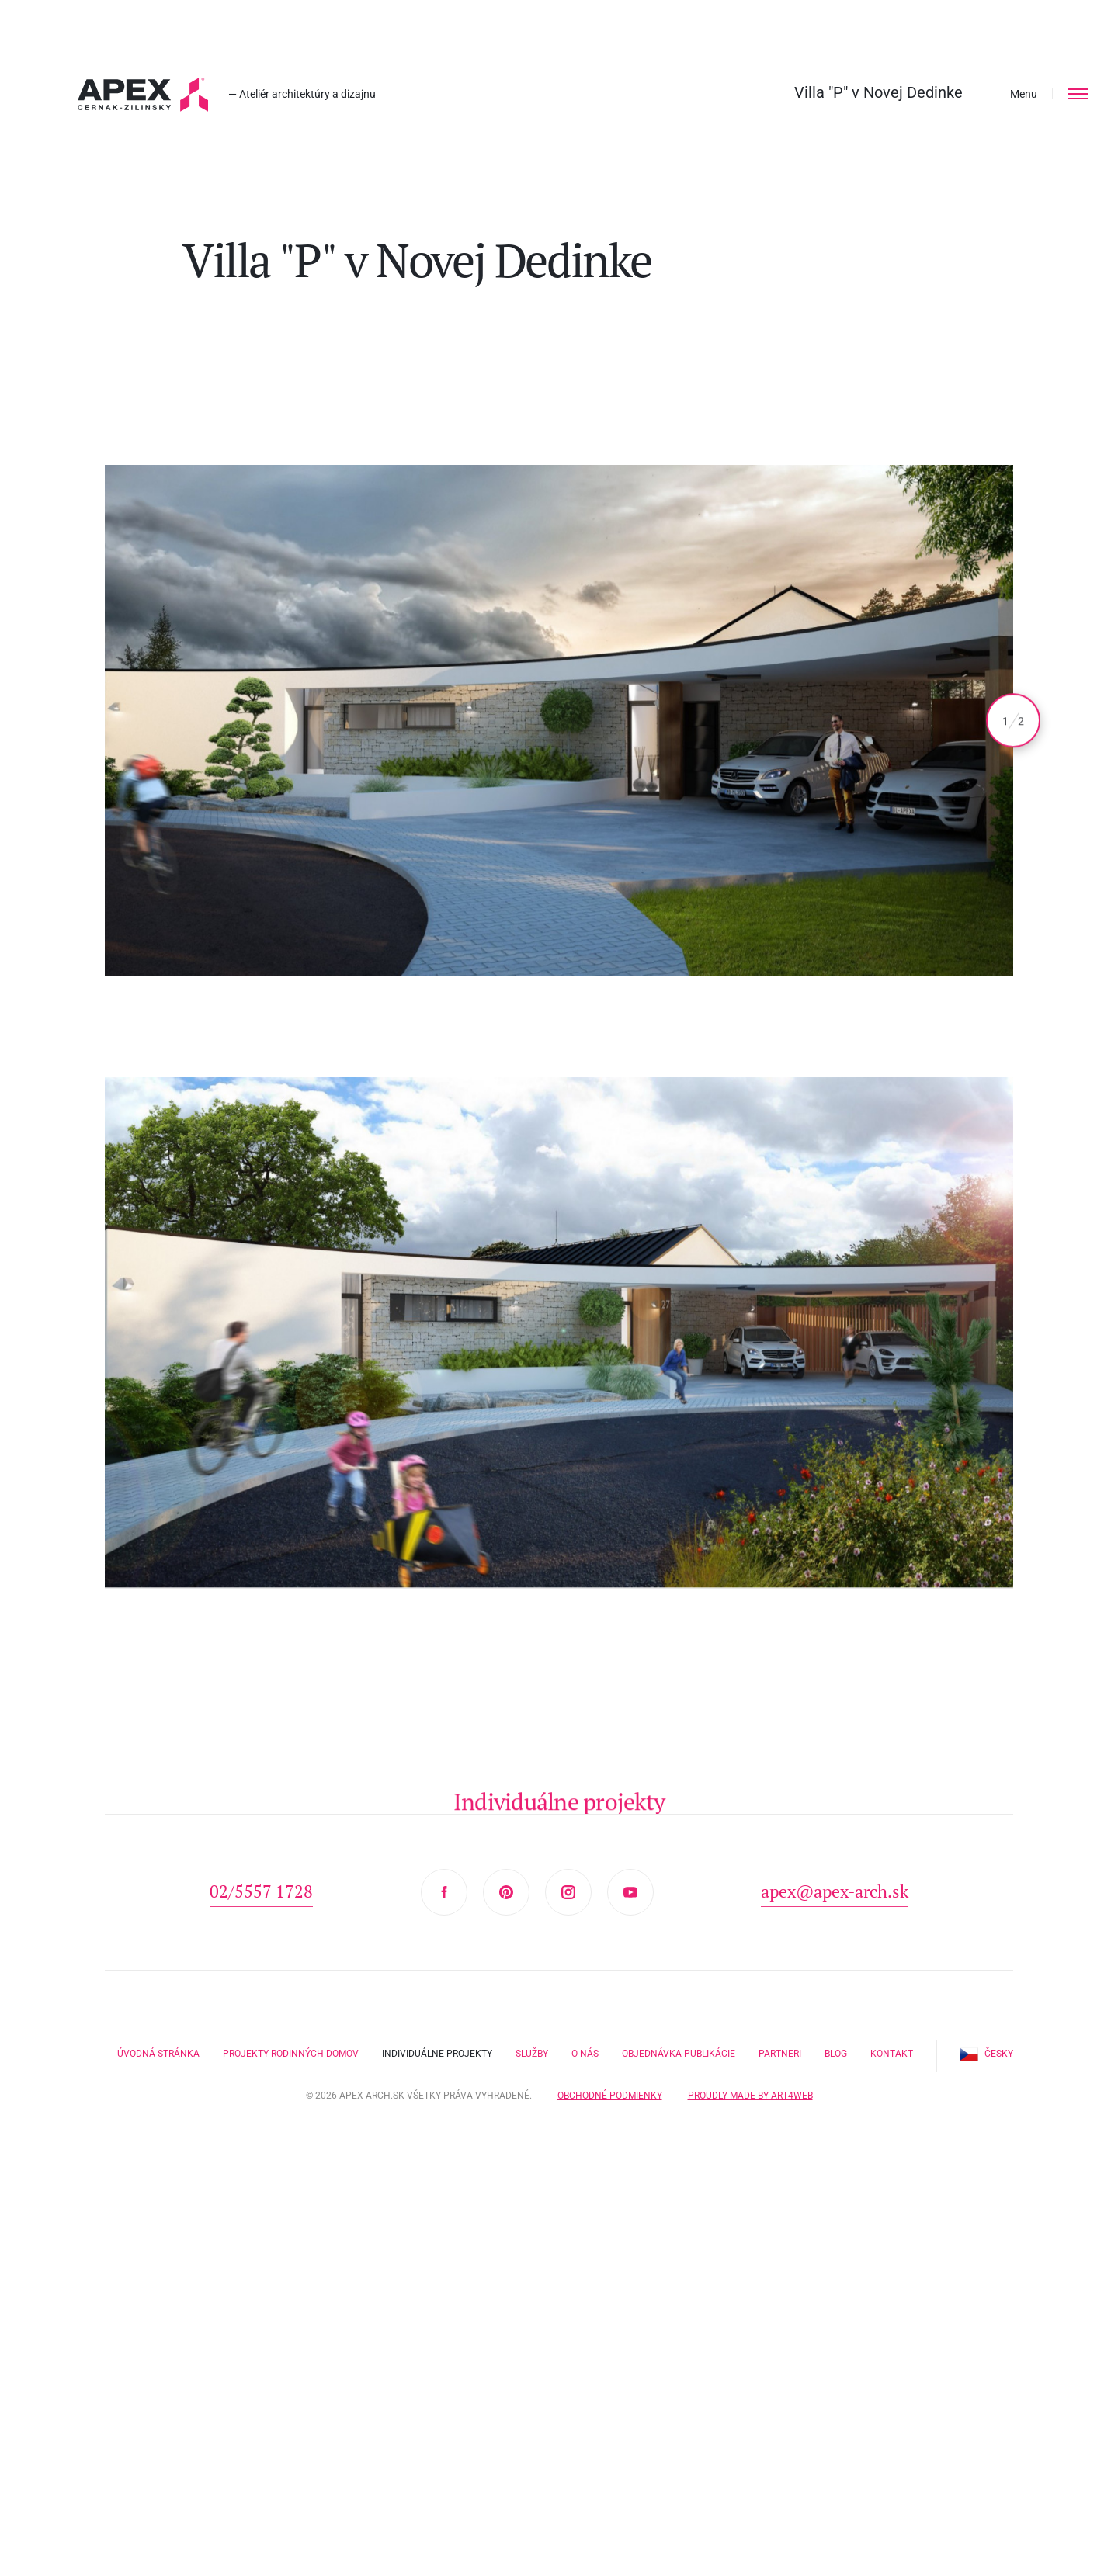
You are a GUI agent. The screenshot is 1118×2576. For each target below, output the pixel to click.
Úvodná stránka (158, 2053)
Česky (986, 2053)
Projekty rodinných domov (291, 2053)
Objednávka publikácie (678, 2053)
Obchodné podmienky (609, 2095)
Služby (532, 2053)
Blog (836, 2053)
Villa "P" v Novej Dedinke (878, 92)
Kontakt (891, 2053)
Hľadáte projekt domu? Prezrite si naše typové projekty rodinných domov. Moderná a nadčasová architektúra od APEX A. (143, 95)
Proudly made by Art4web (750, 2095)
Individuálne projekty (437, 2053)
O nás (585, 2053)
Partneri (780, 2053)
